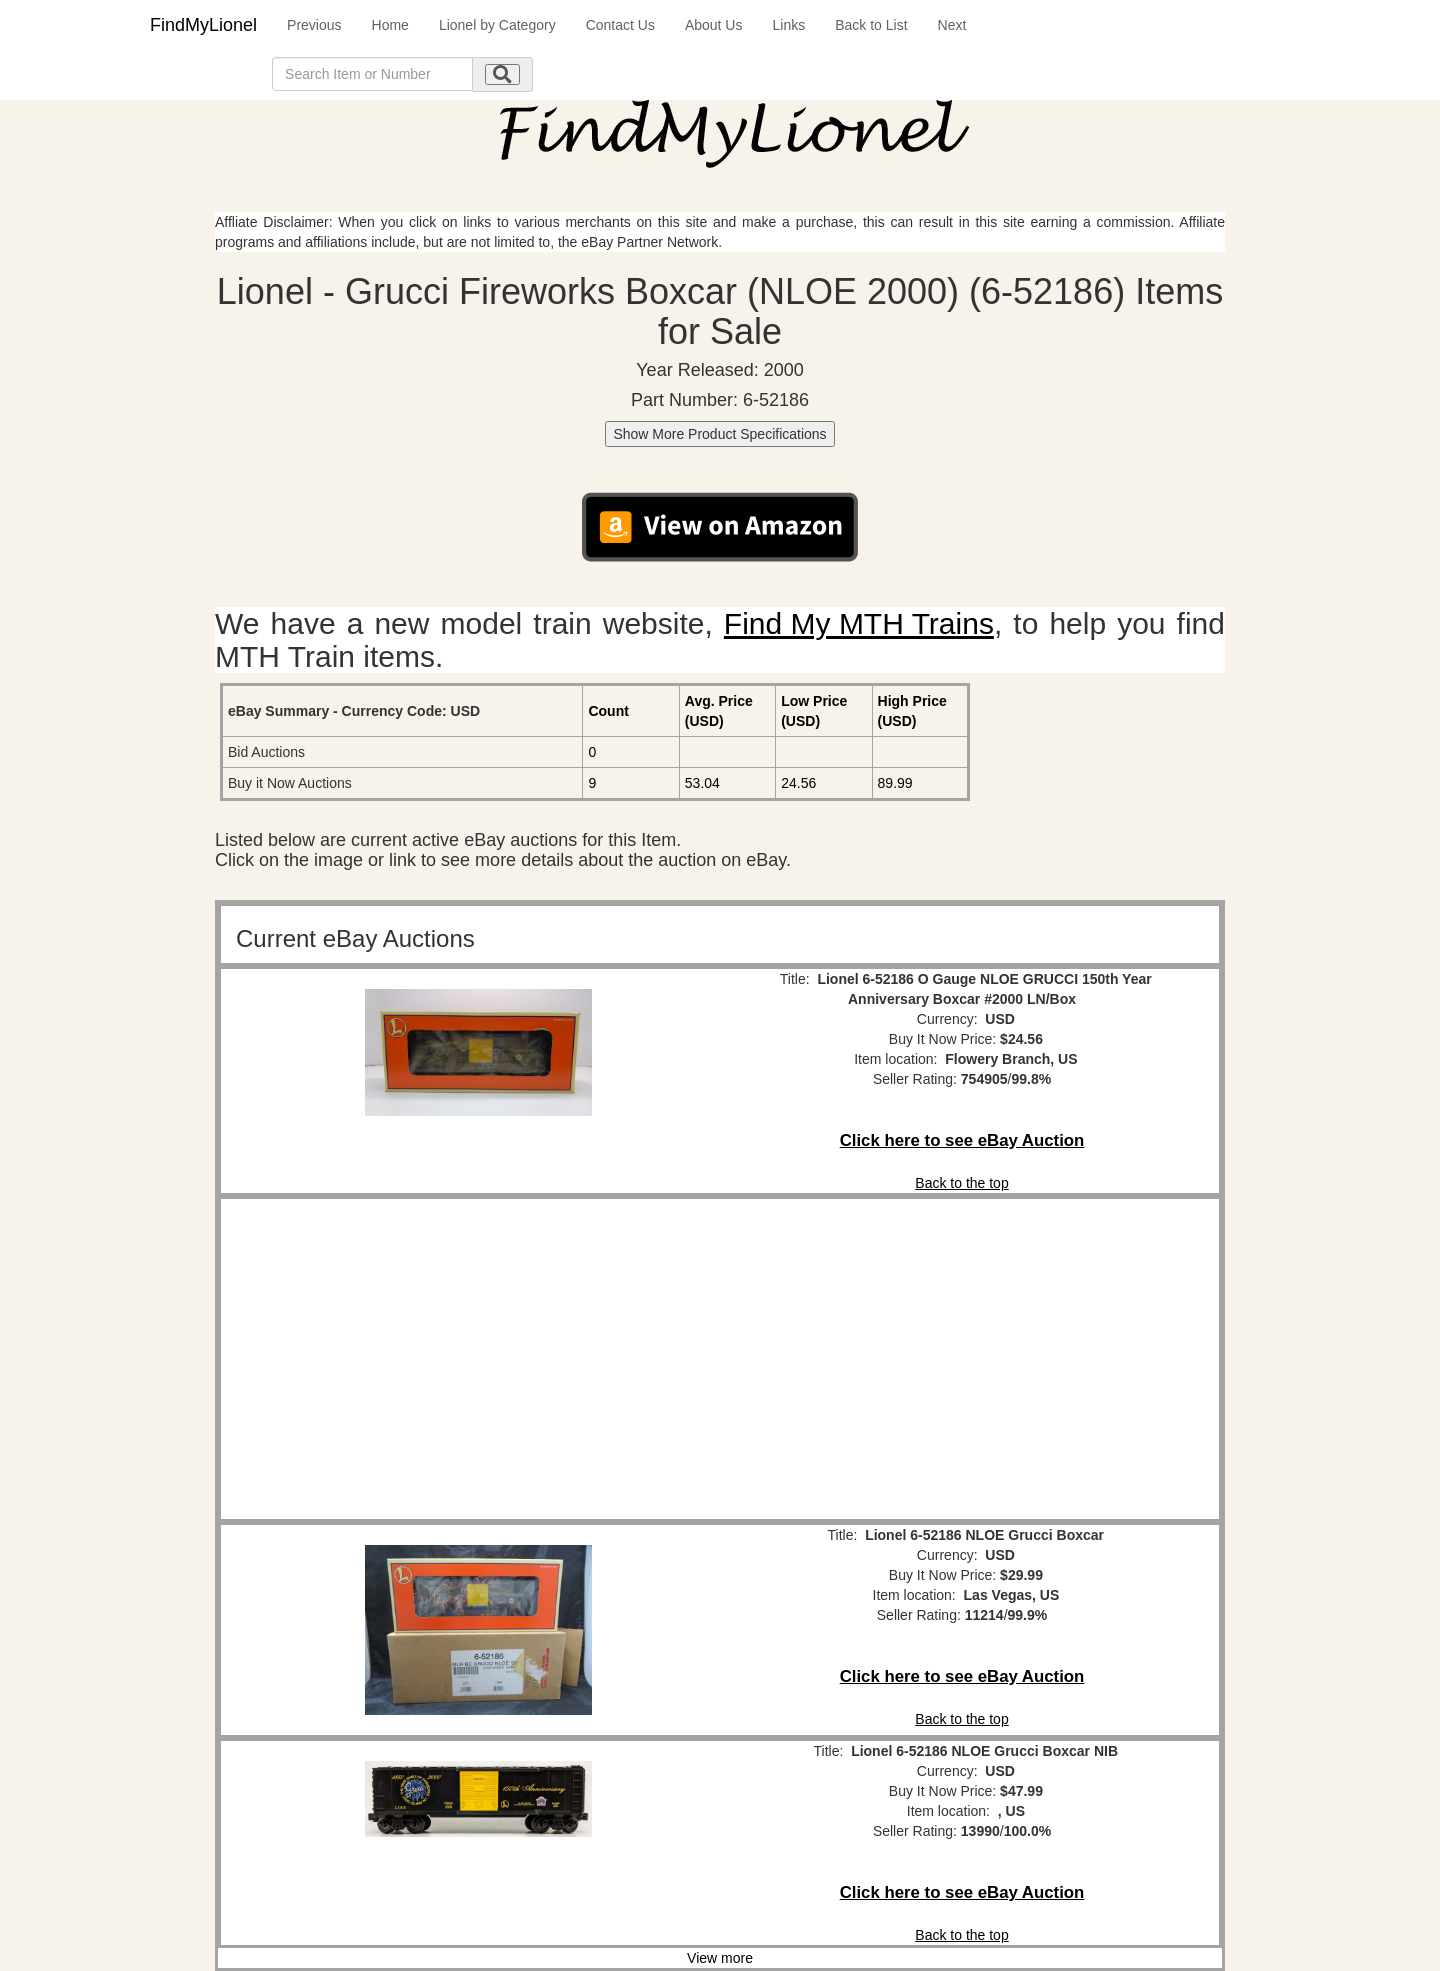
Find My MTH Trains (859, 623)
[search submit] (502, 74)
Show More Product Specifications (719, 434)
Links (788, 25)
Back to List (871, 25)
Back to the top (961, 1183)
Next (952, 25)
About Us (714, 25)
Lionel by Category (497, 25)
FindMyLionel (203, 25)
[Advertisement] (478, 1359)
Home (390, 25)
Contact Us (620, 25)
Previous (314, 25)
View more (720, 1958)
